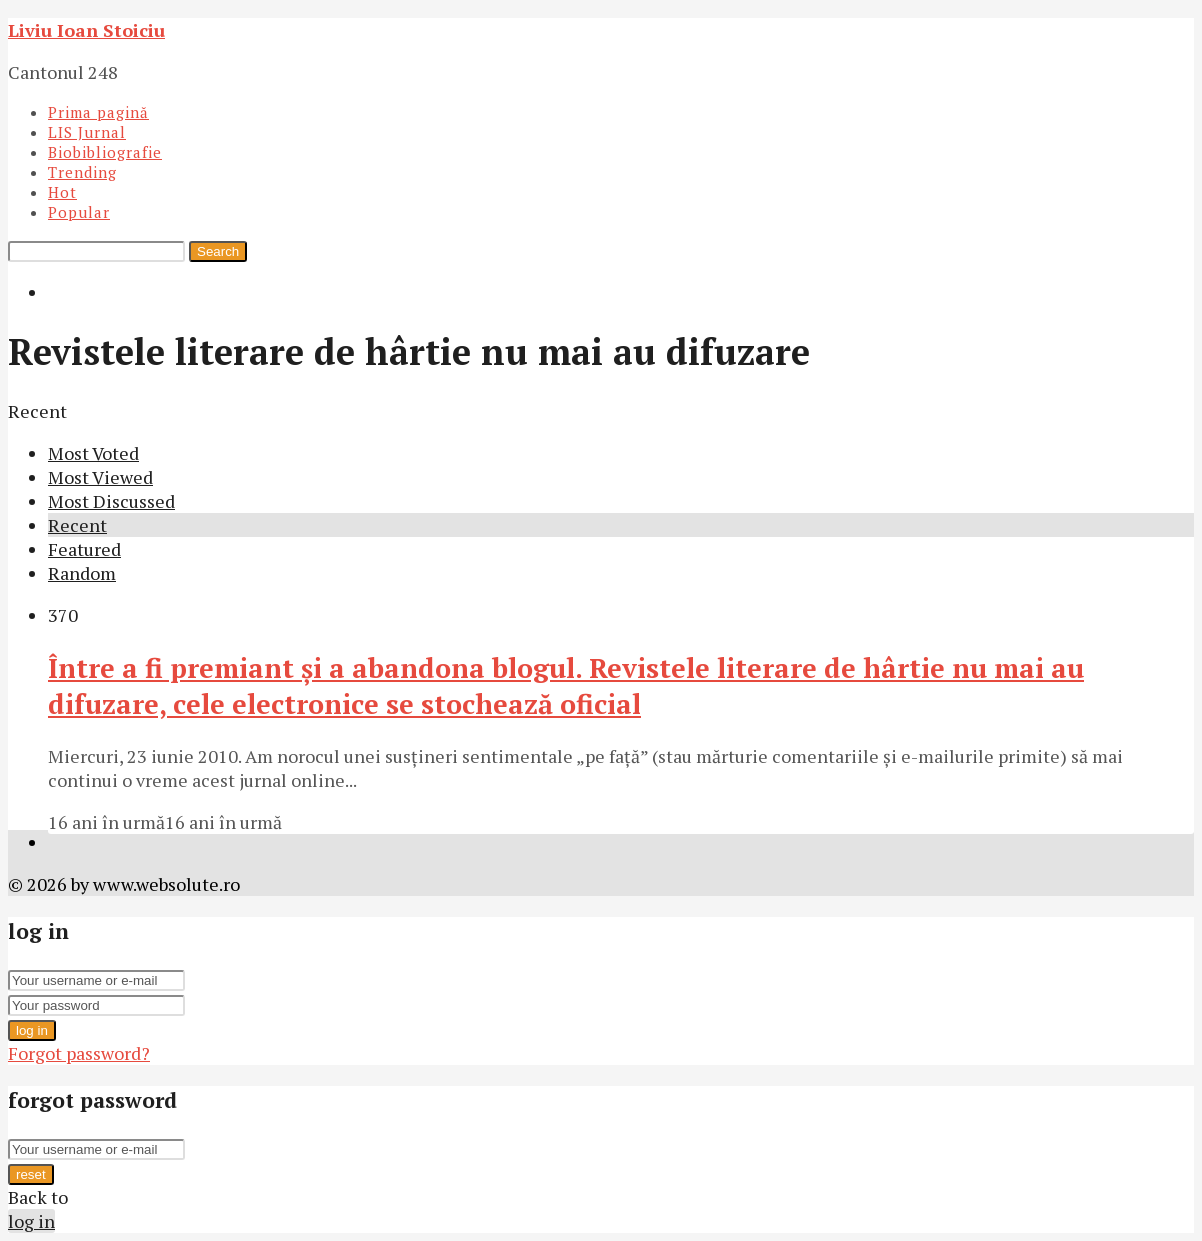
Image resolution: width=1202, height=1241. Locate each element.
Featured (84, 549)
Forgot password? (79, 1053)
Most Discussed (111, 501)
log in (32, 1030)
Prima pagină (98, 112)
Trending (82, 172)
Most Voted (93, 453)
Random (82, 573)
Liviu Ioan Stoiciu (86, 30)
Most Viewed (100, 477)
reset (31, 1174)
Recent (77, 525)
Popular (79, 212)
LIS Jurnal (87, 132)
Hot (62, 192)
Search (218, 251)
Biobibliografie (105, 152)
